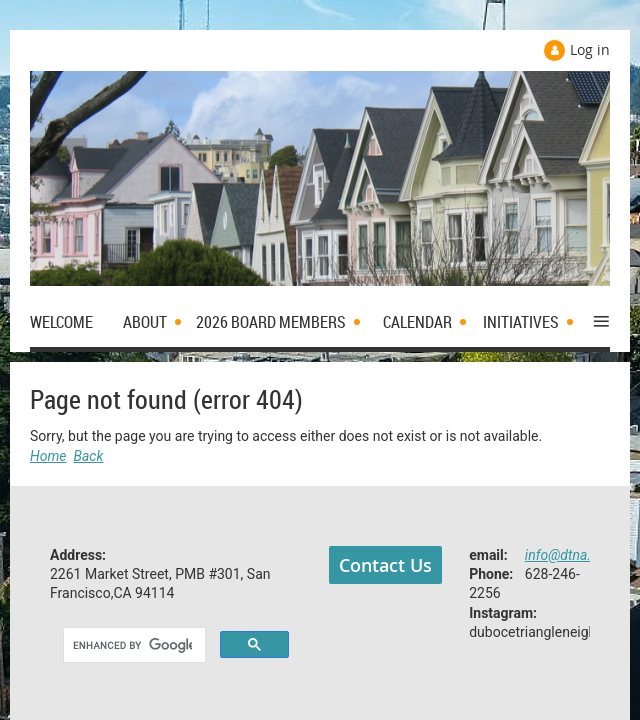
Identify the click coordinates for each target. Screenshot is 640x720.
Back (89, 456)
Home (48, 456)
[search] (132, 646)
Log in (590, 49)
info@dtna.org (568, 555)
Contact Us (385, 565)
